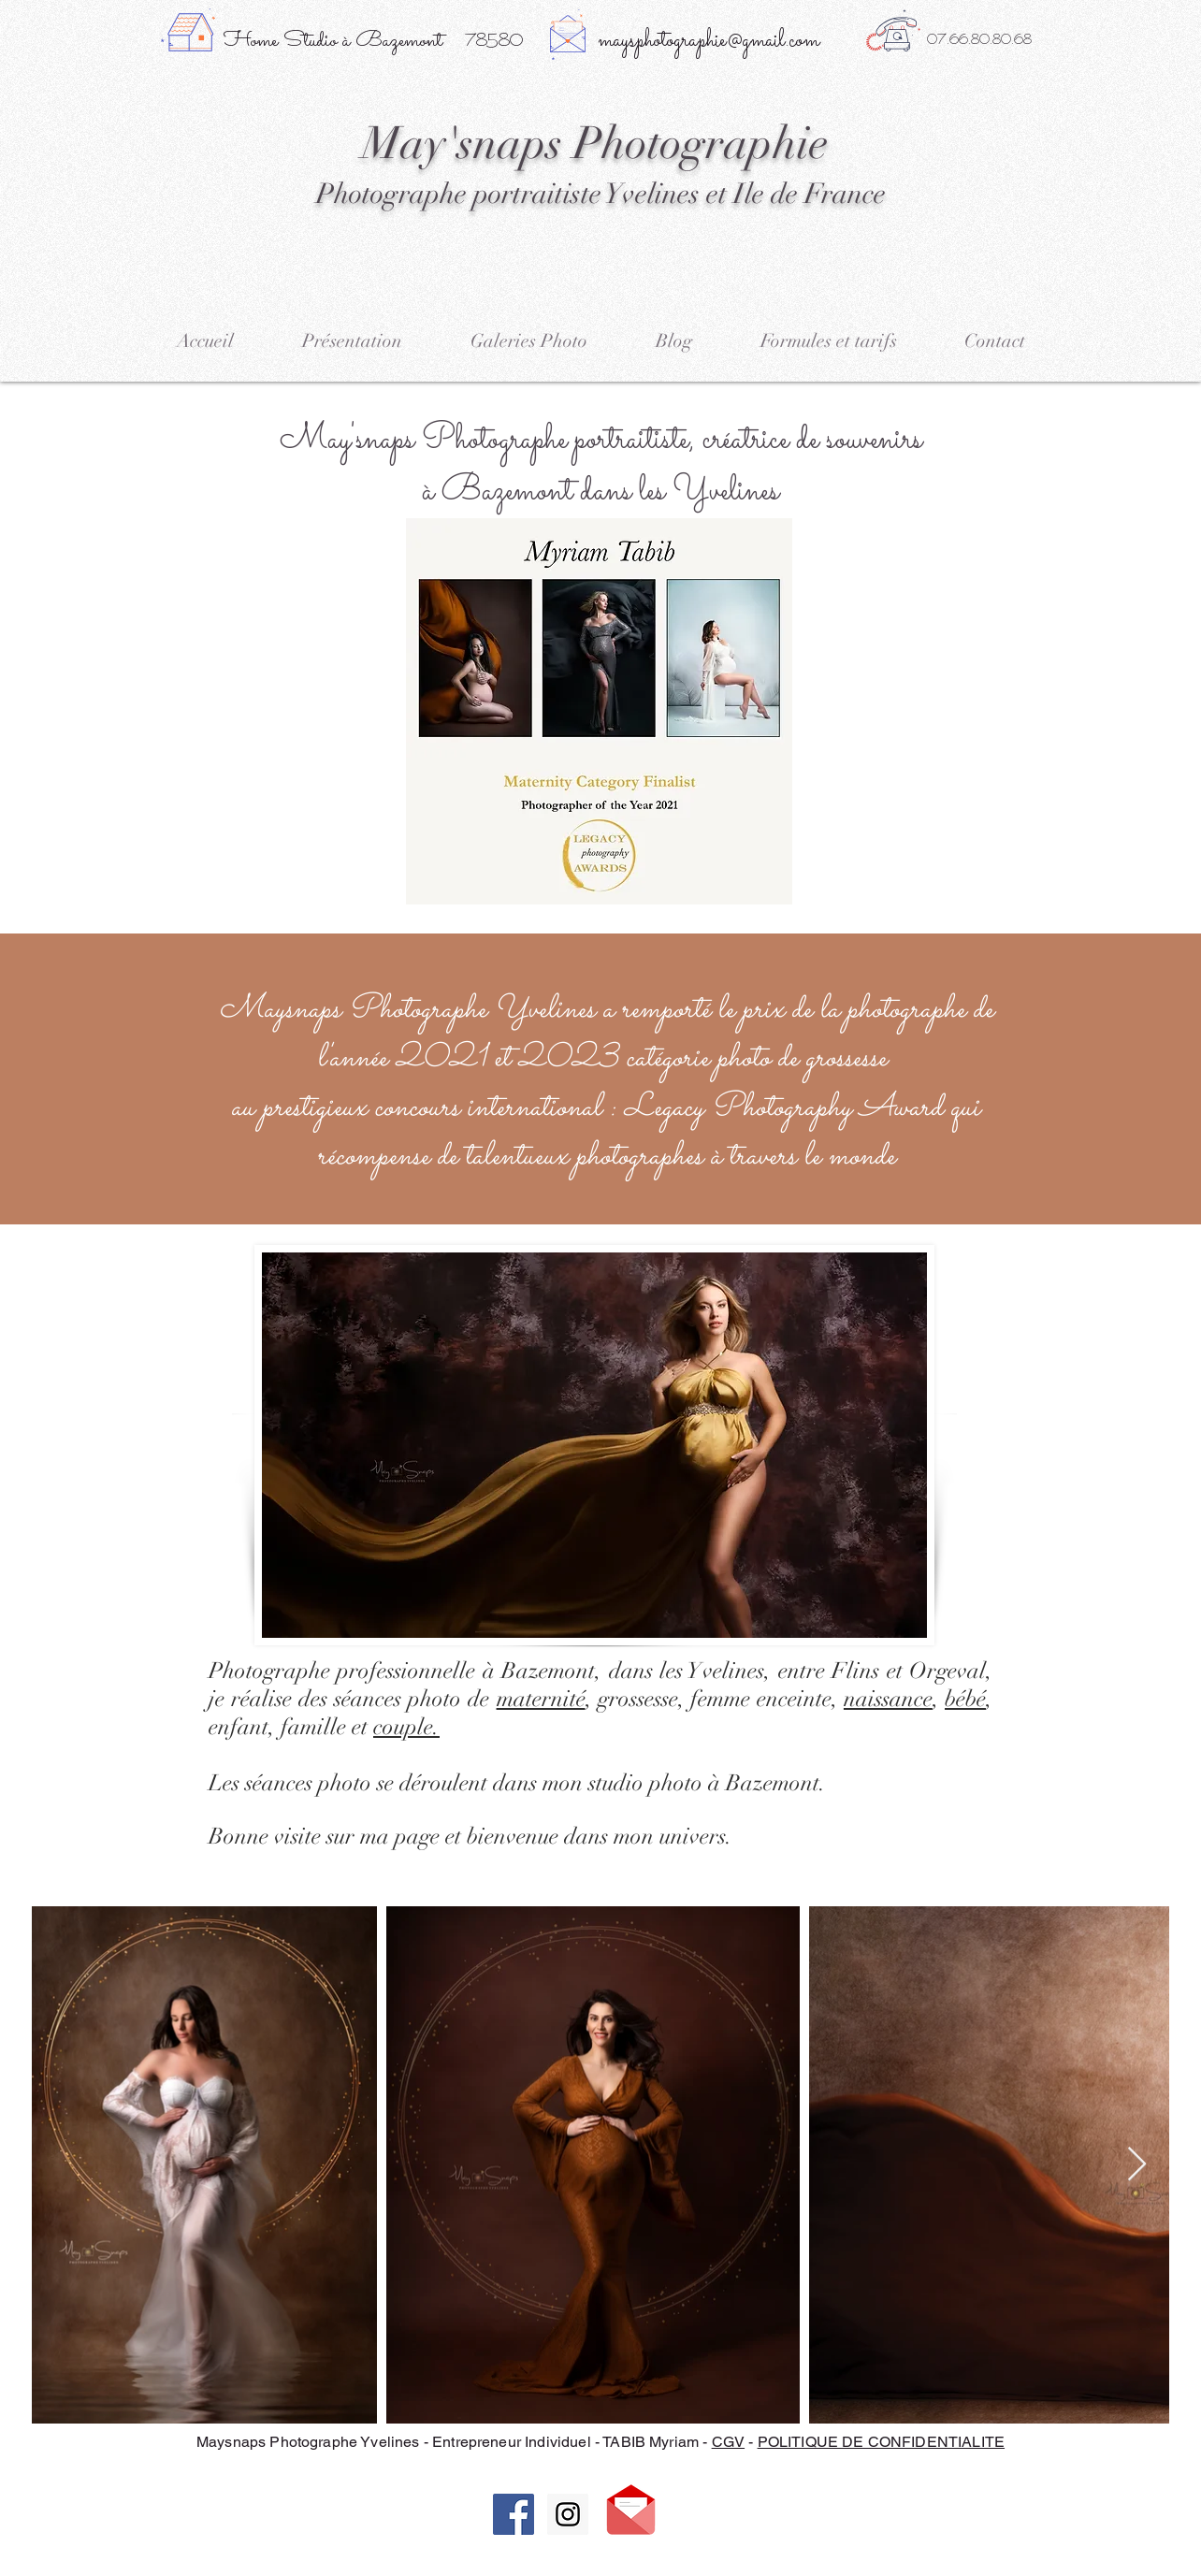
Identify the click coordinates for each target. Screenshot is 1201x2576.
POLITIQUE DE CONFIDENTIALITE (881, 2442)
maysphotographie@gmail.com (708, 41)
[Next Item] (1137, 2165)
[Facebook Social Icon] (513, 2514)
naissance (888, 1699)
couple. (406, 1727)
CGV (728, 2442)
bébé (965, 1699)
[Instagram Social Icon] (567, 2514)
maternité (541, 1699)
